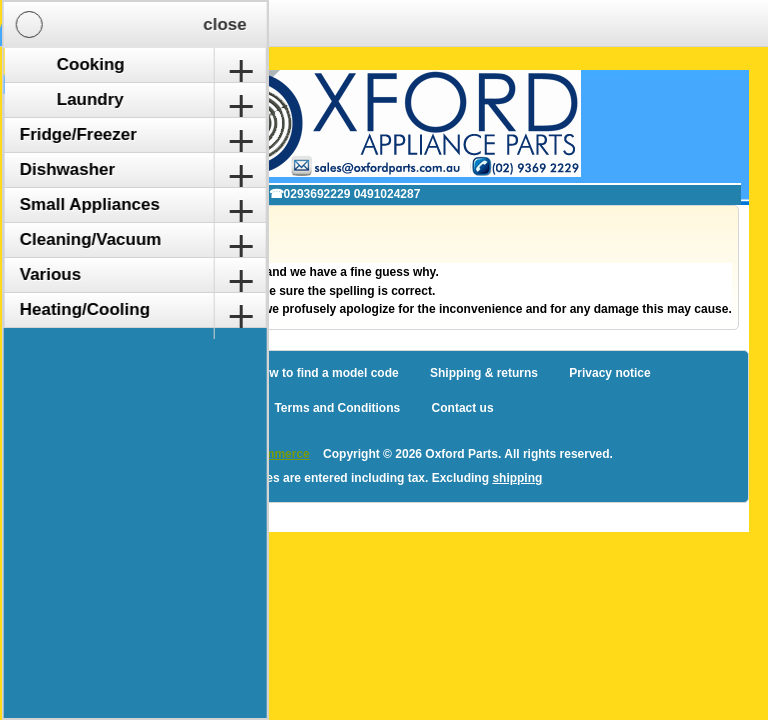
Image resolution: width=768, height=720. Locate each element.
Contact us (463, 408)
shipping (517, 478)
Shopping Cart (205, 23)
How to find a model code (325, 373)
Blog (130, 373)
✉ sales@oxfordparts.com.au (154, 194)
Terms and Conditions (337, 408)
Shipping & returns (484, 373)
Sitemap (198, 373)
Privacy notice (609, 373)
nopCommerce (268, 454)
